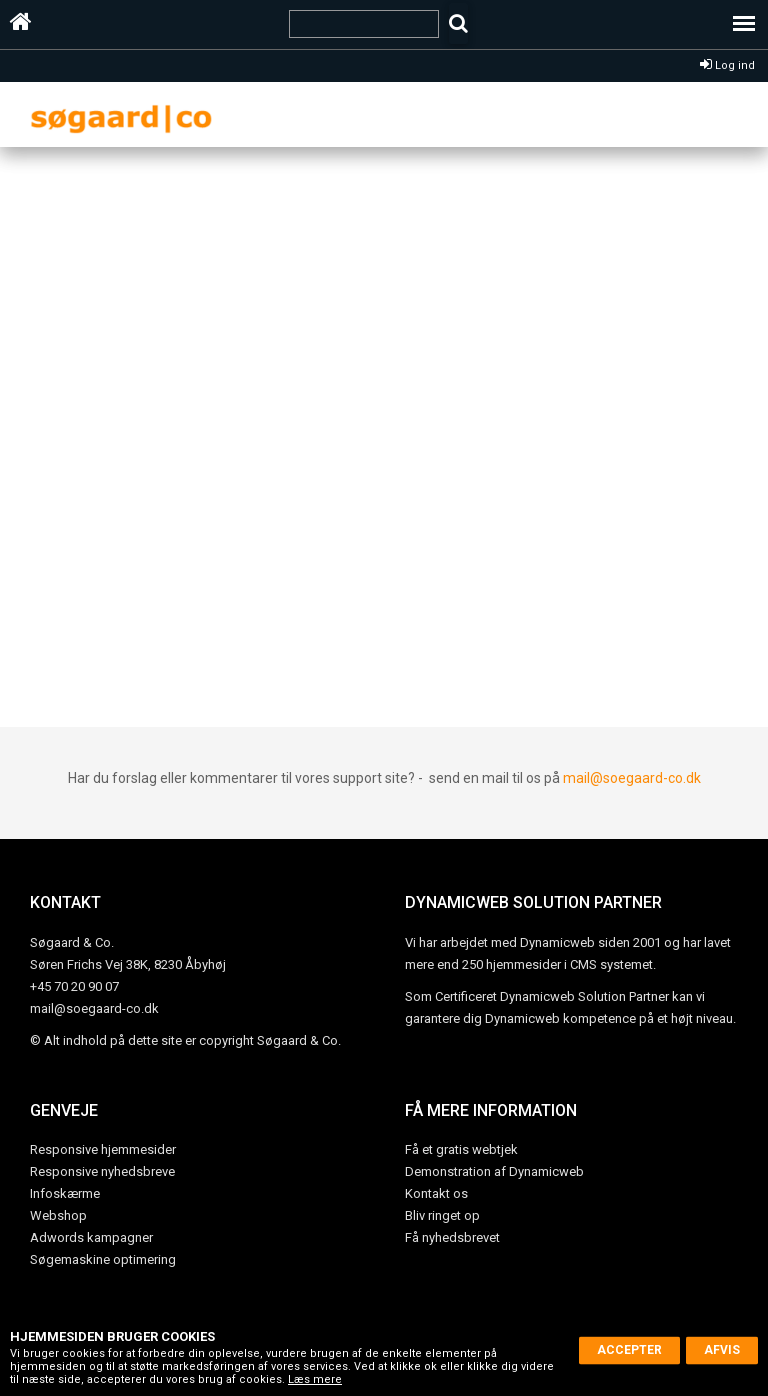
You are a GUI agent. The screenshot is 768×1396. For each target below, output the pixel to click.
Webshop (58, 1215)
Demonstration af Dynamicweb (494, 1171)
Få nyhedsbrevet (452, 1237)
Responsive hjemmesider (103, 1149)
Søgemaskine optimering (103, 1259)
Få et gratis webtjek (461, 1149)
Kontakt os (436, 1193)
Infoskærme (65, 1193)
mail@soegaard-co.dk (632, 778)
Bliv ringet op (442, 1215)
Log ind (727, 65)
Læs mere (315, 1379)
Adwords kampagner (91, 1237)
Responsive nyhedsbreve (102, 1171)
